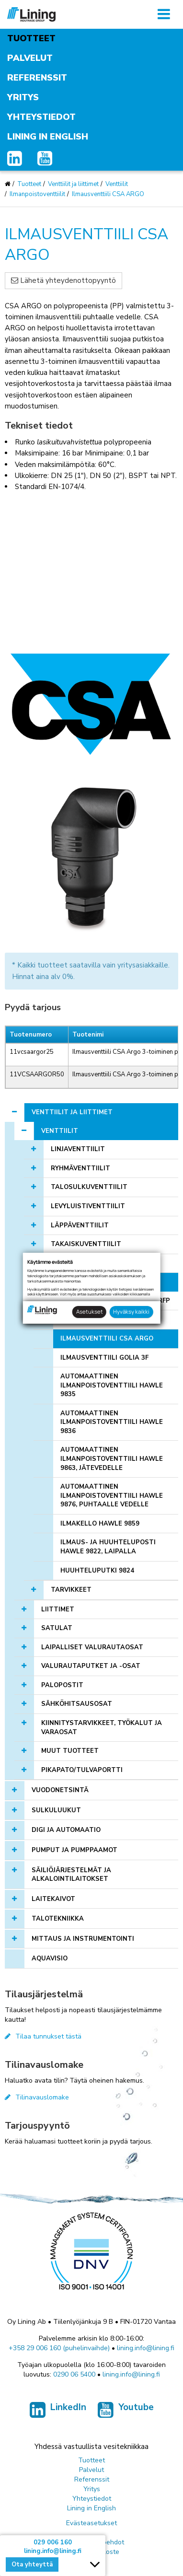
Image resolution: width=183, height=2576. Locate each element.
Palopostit (62, 1685)
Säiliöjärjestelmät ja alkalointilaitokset (71, 1875)
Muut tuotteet (70, 1751)
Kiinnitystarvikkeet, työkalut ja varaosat (101, 1728)
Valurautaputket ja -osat (90, 1666)
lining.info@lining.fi (145, 2348)
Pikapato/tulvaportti (82, 1770)
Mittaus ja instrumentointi (83, 1939)
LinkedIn (58, 2412)
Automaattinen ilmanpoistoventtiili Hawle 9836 (111, 1422)
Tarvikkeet (71, 1589)
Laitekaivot (53, 1899)
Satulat (56, 1628)
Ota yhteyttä (32, 2564)
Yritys (23, 97)
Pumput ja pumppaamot (74, 1850)
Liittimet (57, 1609)
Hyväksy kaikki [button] (131, 1311)
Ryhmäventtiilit (80, 1168)
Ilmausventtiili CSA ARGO (108, 194)
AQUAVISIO (50, 1958)
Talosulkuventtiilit (89, 1187)
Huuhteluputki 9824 (97, 1570)
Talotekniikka (58, 1918)
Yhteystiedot (41, 117)
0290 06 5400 (74, 2374)
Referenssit (37, 77)
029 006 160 (53, 2542)
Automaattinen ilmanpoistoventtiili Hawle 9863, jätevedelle (111, 1458)
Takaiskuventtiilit (86, 1244)
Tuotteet (31, 38)
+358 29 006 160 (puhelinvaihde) (59, 2348)
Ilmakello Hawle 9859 (99, 1523)
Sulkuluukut (56, 1810)
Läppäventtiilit (80, 1225)
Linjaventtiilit (78, 1149)
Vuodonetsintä (60, 1790)
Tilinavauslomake (37, 2097)
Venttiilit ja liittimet (73, 184)
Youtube (126, 2412)
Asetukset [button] (89, 1311)
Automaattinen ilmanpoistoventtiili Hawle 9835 (111, 1385)
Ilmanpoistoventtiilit (37, 194)
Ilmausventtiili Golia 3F (104, 1357)
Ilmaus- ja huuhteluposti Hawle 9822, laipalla (108, 1547)
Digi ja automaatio (66, 1830)
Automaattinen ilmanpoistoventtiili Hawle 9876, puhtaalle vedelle (111, 1495)
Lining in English (47, 136)
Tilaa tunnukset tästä (43, 2036)
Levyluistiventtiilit (88, 1206)
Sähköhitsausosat (76, 1704)
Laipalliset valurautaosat (92, 1647)
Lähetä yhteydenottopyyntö (63, 280)
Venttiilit (116, 184)
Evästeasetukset (91, 2523)
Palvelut (30, 58)
